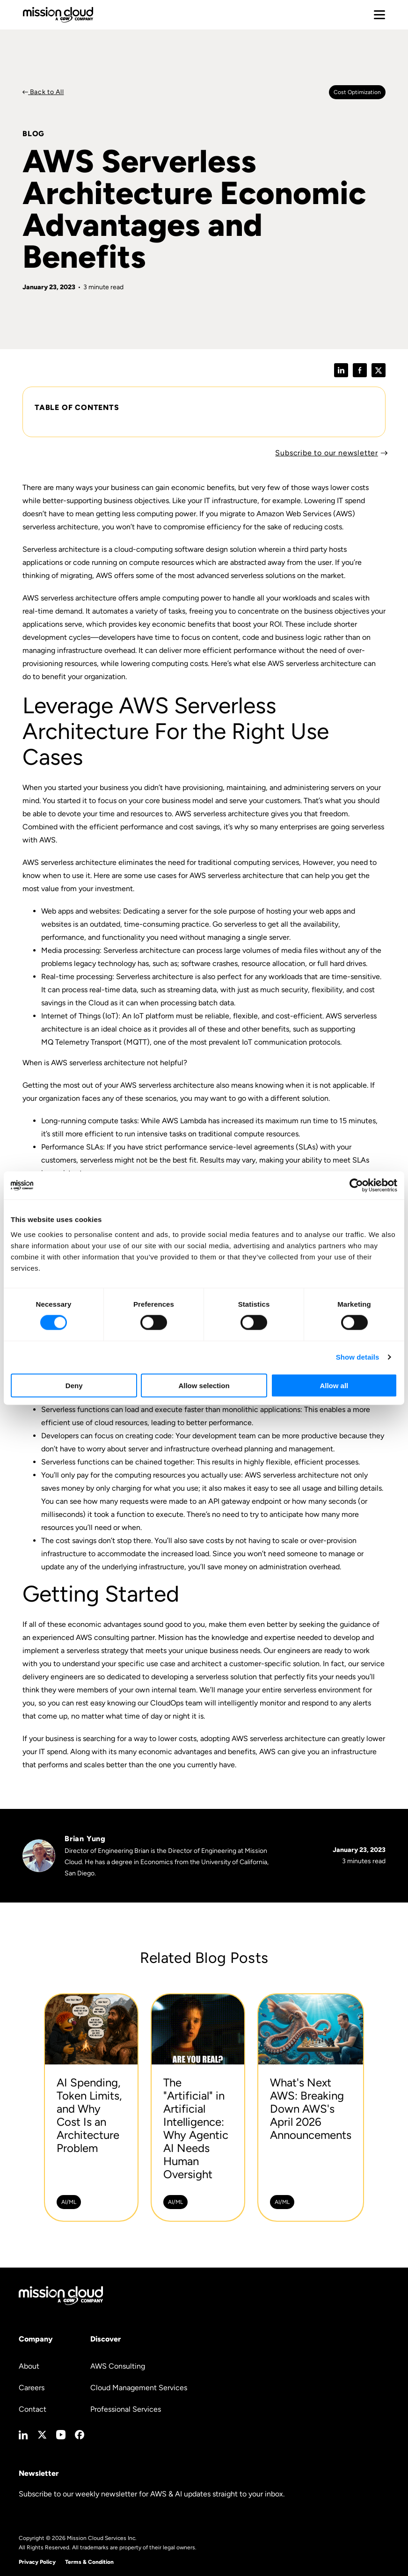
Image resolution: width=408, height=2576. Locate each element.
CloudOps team (176, 1702)
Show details (357, 1357)
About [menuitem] (29, 2366)
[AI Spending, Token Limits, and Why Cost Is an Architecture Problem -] (91, 2107)
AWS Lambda (184, 1120)
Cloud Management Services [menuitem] (138, 2387)
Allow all (334, 1385)
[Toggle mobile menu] (379, 15)
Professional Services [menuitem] (125, 2409)
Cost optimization (357, 92)
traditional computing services (248, 862)
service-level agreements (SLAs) (263, 1146)
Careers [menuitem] (31, 2387)
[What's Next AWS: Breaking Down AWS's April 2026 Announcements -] (310, 2107)
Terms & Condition (89, 2562)
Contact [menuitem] (32, 2409)
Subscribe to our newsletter (326, 452)
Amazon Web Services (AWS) (305, 513)
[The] (198, 2107)
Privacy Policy (37, 2562)
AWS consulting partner (115, 1637)
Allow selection (203, 1385)
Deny (74, 1385)
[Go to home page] (58, 14)
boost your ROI (257, 624)
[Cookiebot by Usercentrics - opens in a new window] (356, 1185)
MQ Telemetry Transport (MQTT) (95, 1042)
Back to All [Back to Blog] (46, 92)
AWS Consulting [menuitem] (117, 2366)
